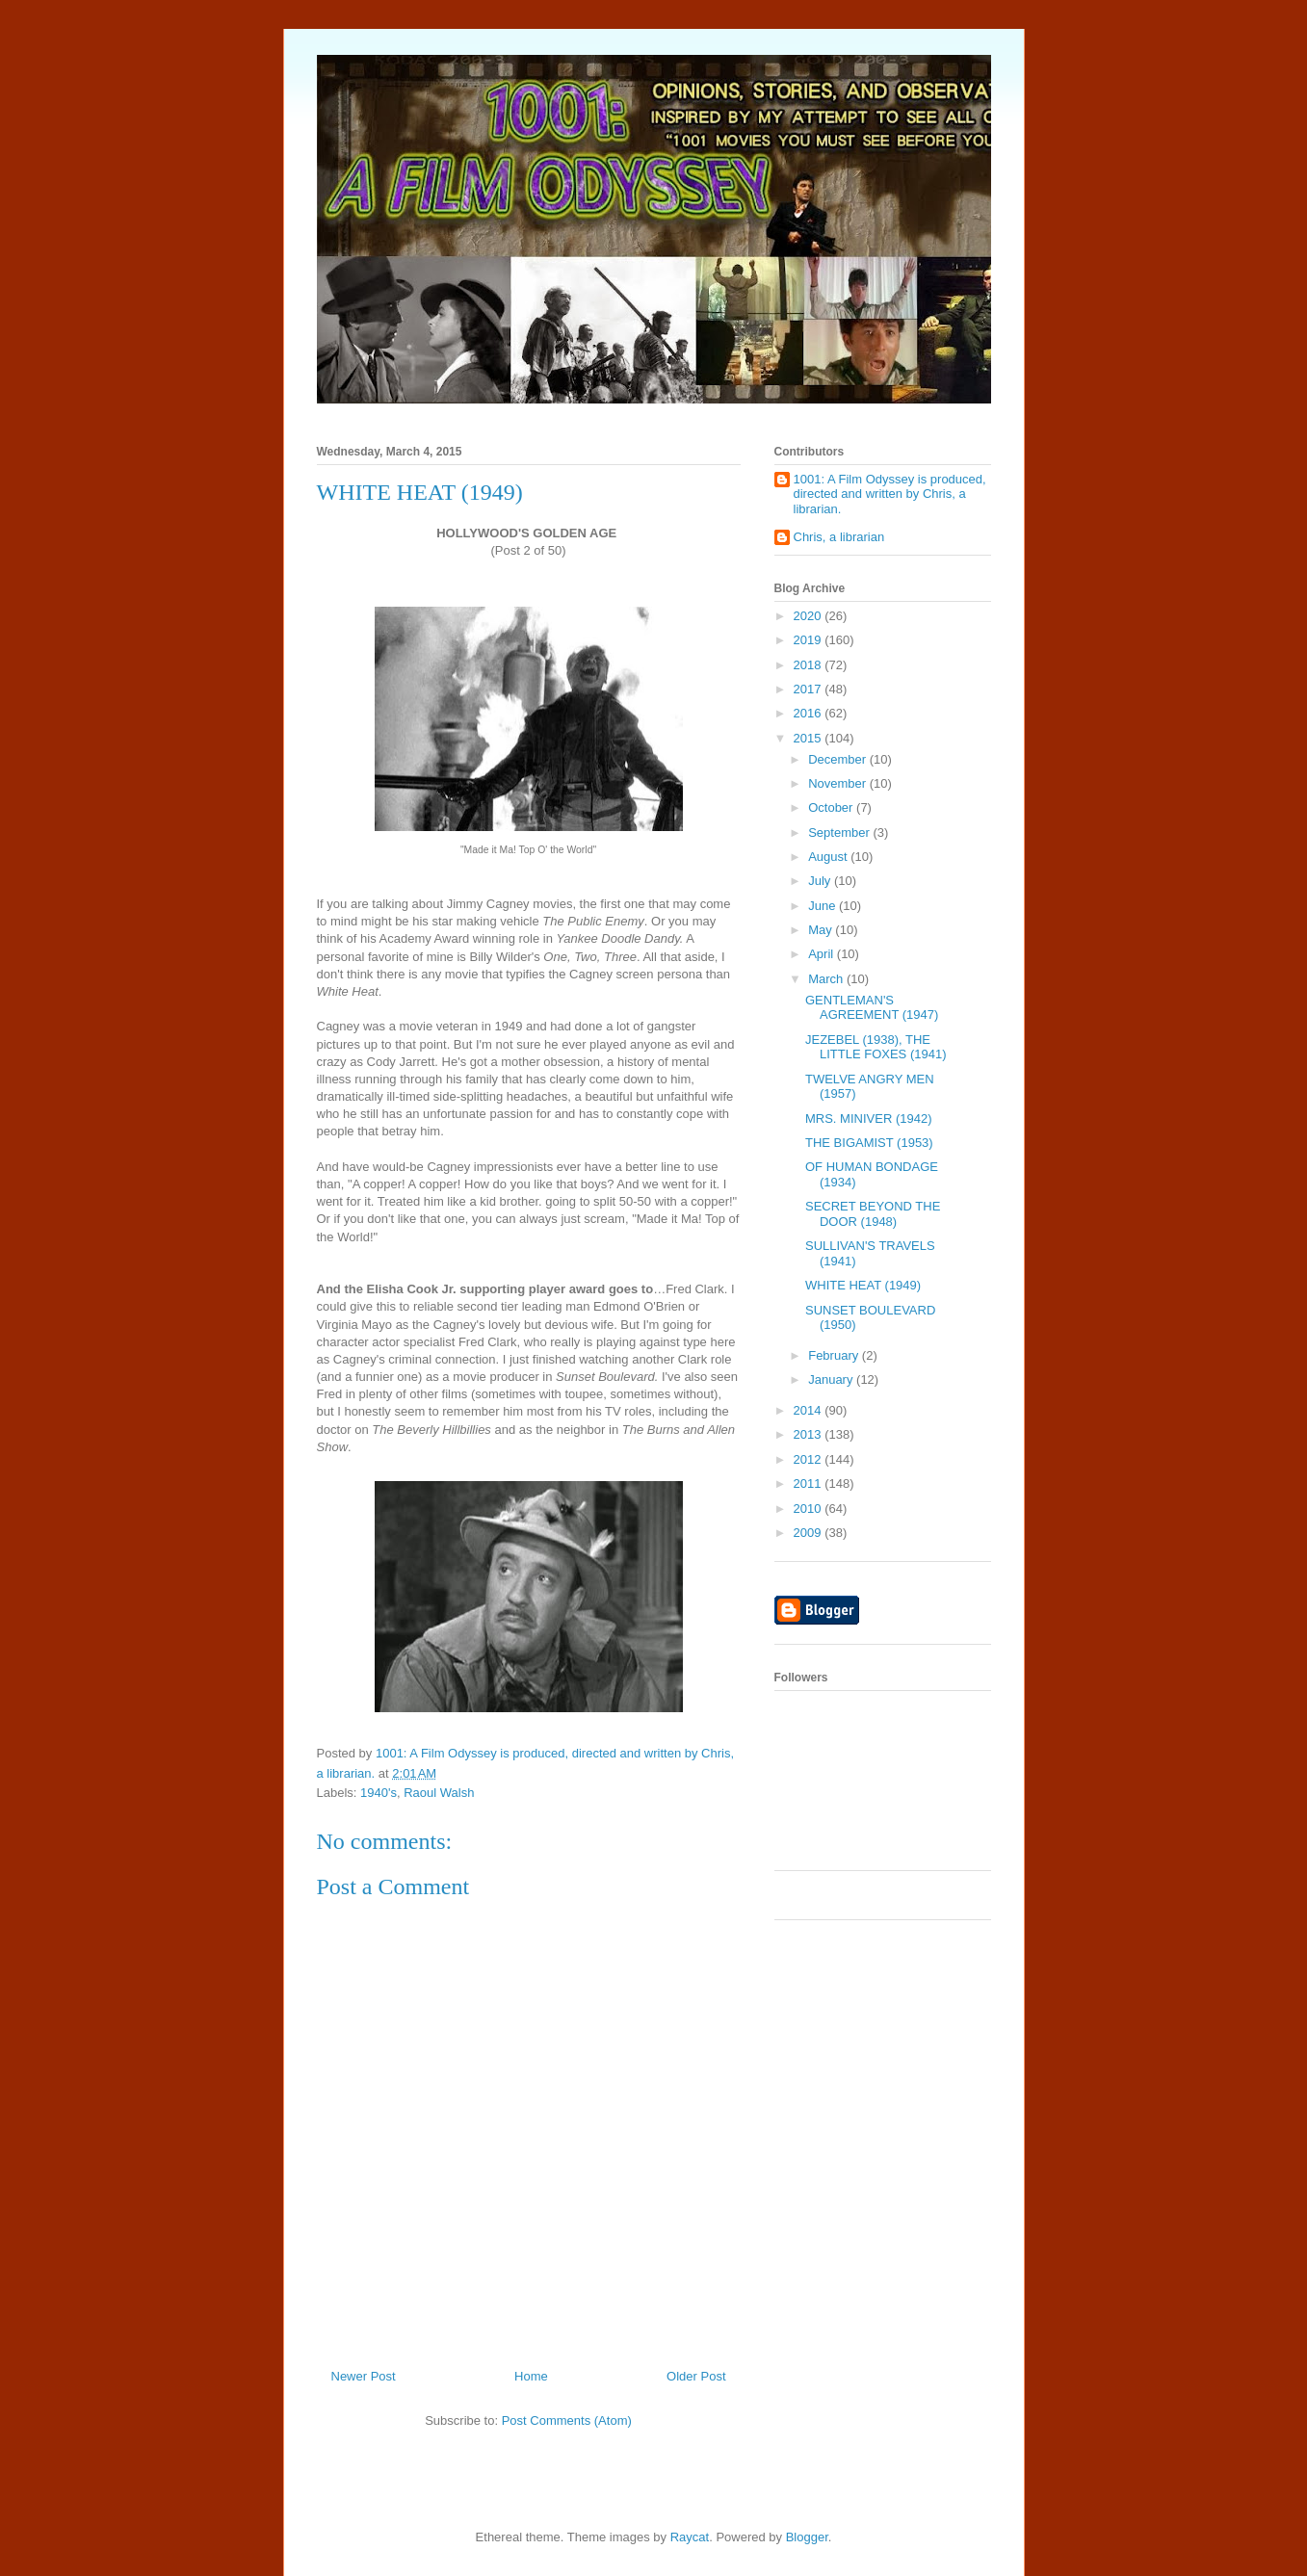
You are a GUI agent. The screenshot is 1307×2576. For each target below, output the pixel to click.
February (835, 1355)
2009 (809, 1532)
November (839, 783)
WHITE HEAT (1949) (863, 1285)
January (832, 1379)
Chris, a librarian (839, 537)
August (829, 856)
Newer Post (363, 2376)
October (832, 807)
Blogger (807, 2537)
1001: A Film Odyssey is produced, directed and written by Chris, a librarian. (890, 494)
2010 (809, 1508)
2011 (809, 1483)
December (839, 759)
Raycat (689, 2537)
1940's (378, 1792)
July (821, 880)
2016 (809, 713)
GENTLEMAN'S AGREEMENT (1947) (871, 1008)
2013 (809, 1434)
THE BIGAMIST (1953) (869, 1142)
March (827, 979)
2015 (809, 738)
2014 (809, 1410)
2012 (809, 1459)
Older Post (696, 2376)
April (822, 954)
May (821, 930)
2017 (809, 689)
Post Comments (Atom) (567, 2420)
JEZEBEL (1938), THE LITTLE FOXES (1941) (876, 1047)
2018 (809, 665)
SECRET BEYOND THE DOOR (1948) (872, 1214)
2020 (809, 616)
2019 (809, 640)
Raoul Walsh (439, 1792)
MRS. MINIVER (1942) (868, 1118)
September (840, 832)
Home (531, 2376)
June (823, 905)
